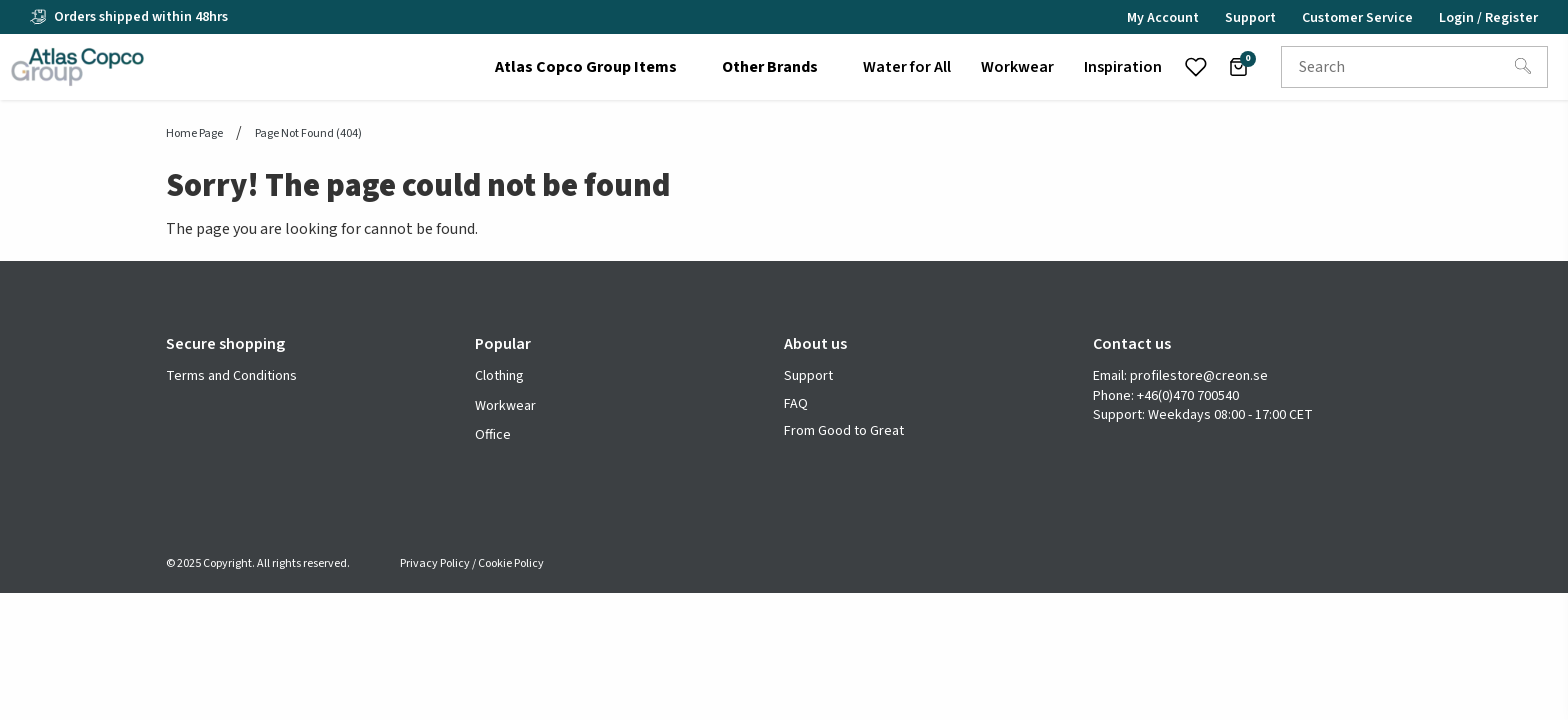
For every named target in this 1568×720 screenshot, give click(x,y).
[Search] (1523, 67)
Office (493, 435)
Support (808, 376)
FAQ (796, 404)
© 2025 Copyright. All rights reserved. (258, 563)
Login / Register (1488, 18)
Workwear (505, 406)
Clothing (499, 376)
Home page (194, 134)
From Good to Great (844, 431)
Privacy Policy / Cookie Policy (472, 563)
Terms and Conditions (231, 376)
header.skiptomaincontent (0, 0)
